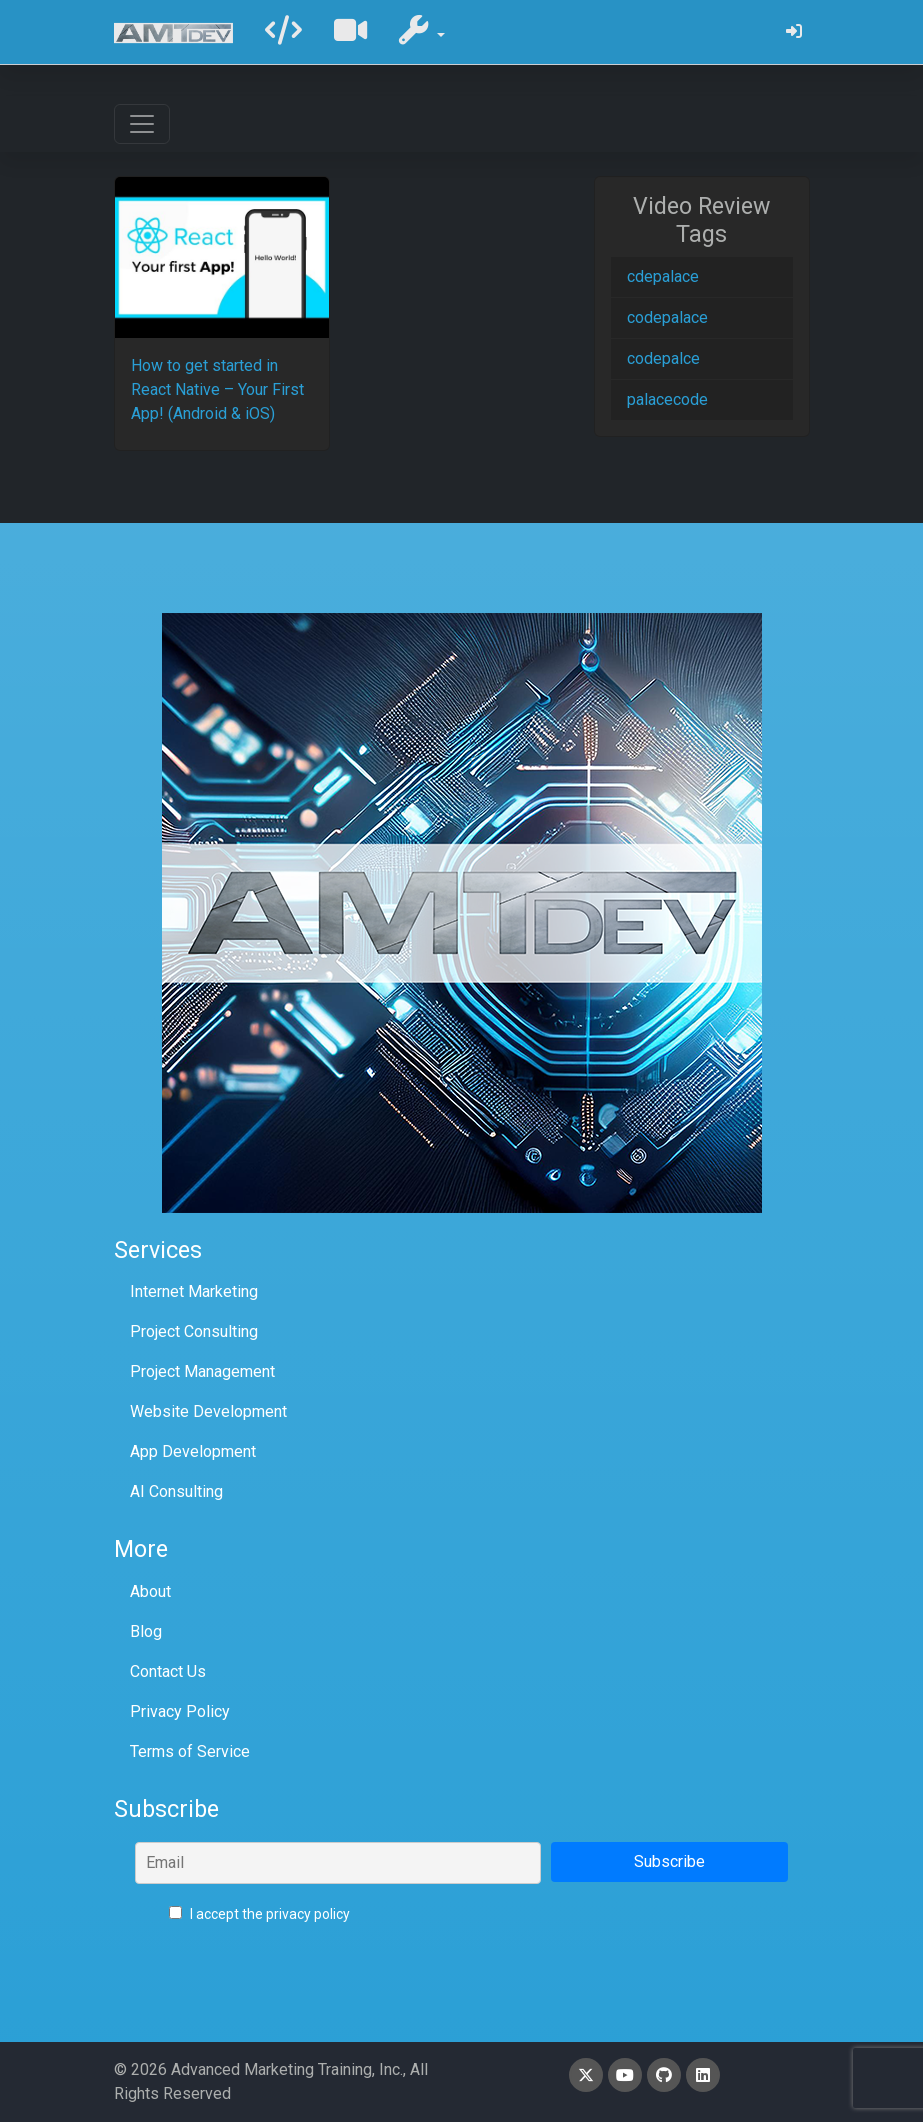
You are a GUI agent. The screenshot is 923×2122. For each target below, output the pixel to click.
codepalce (663, 358)
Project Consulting (194, 1331)
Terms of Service (190, 1751)
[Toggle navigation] (142, 124)
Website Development (208, 1411)
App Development (193, 1451)
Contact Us (168, 1671)
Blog (146, 1631)
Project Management (202, 1371)
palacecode (667, 399)
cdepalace (663, 276)
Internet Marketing (194, 1291)
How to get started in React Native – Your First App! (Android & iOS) (217, 389)
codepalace (667, 317)
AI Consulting (176, 1491)
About (150, 1591)
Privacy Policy (180, 1711)
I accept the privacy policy (259, 1914)
